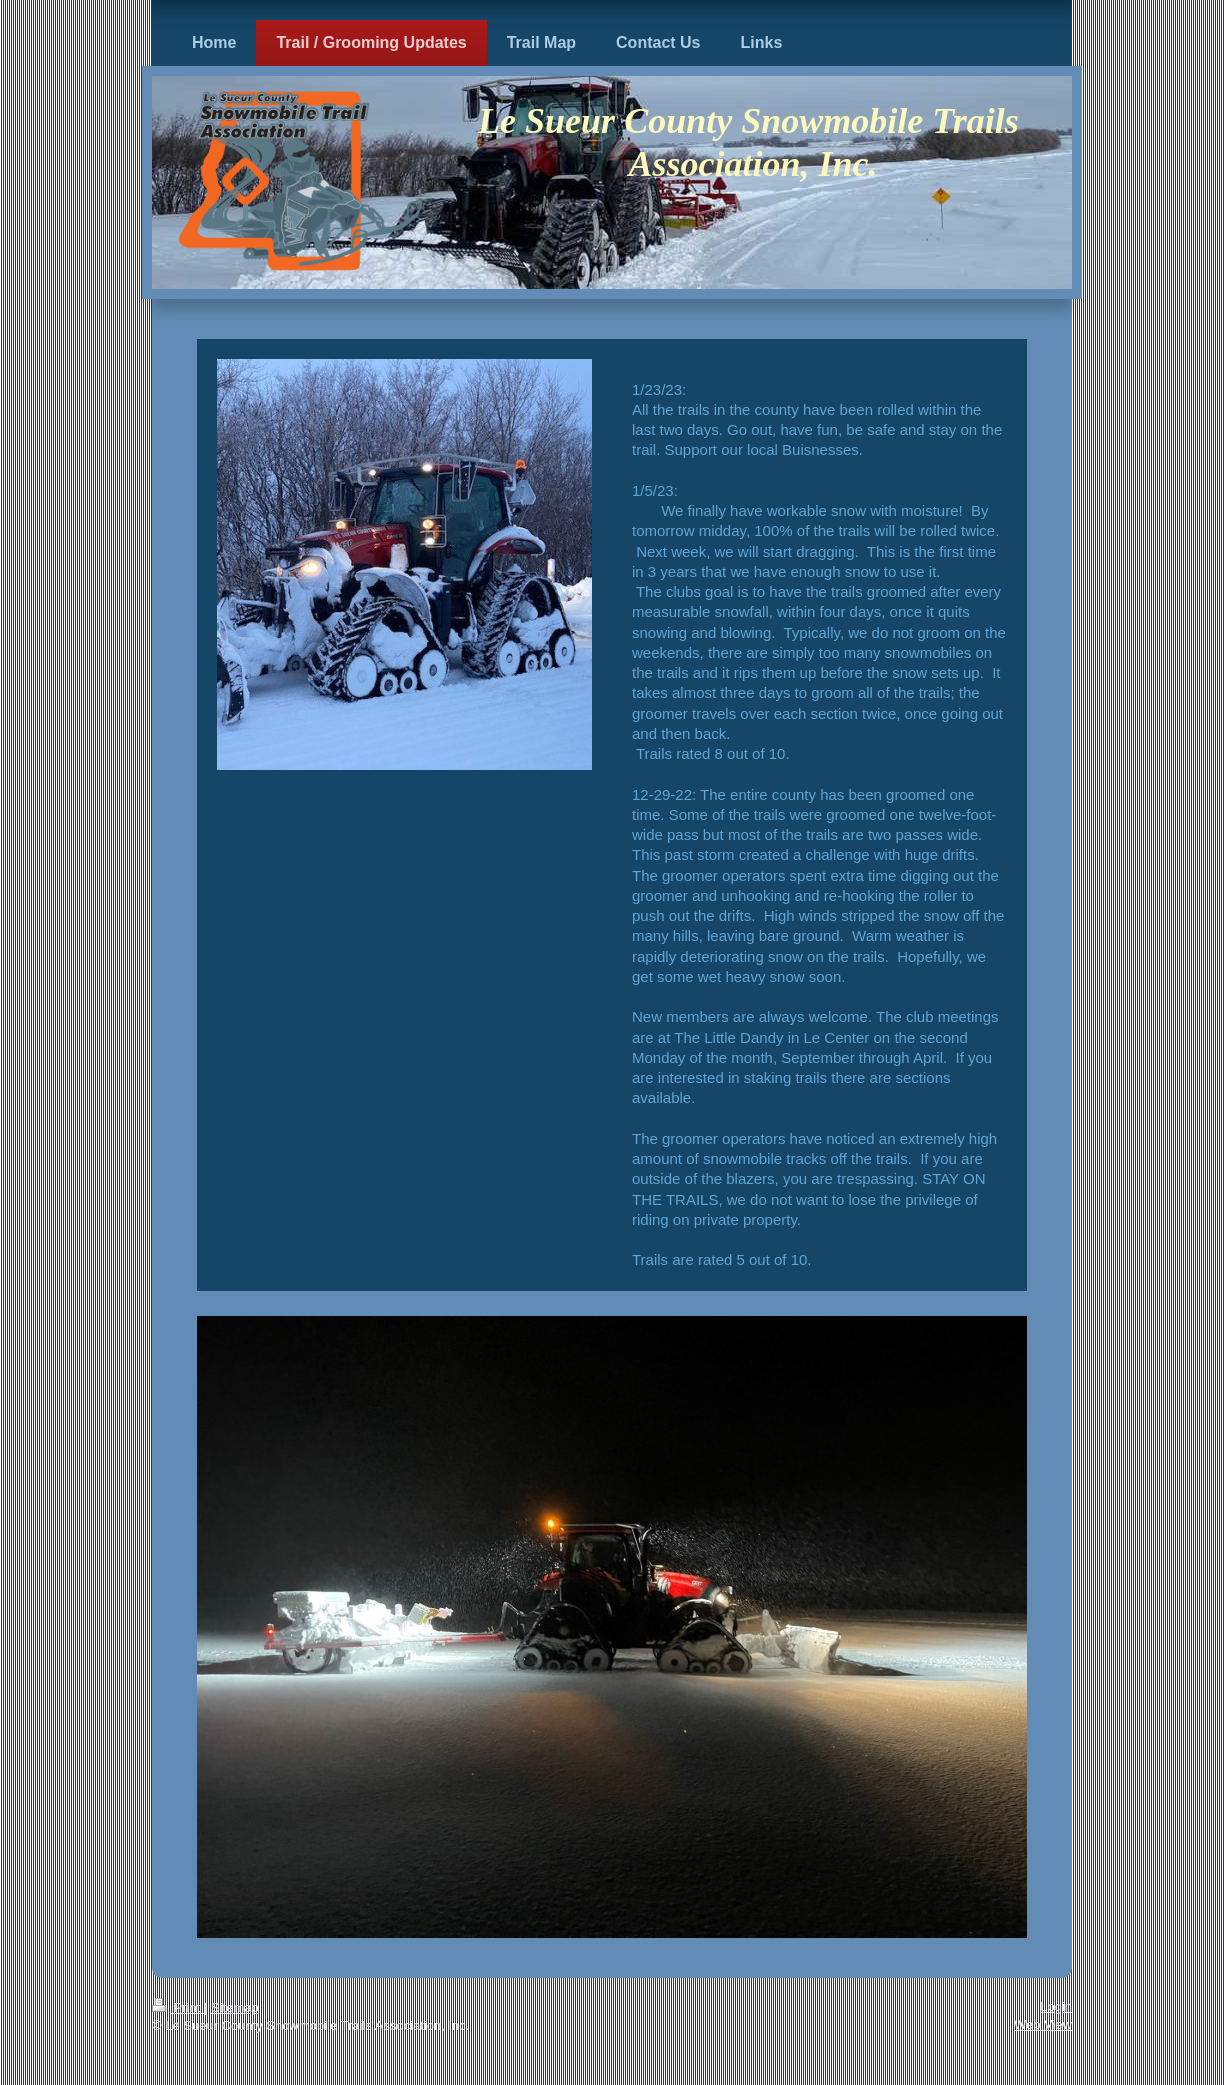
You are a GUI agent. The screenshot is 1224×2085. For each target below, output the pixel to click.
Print (178, 2007)
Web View (1043, 2024)
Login (1056, 2006)
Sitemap (235, 2007)
